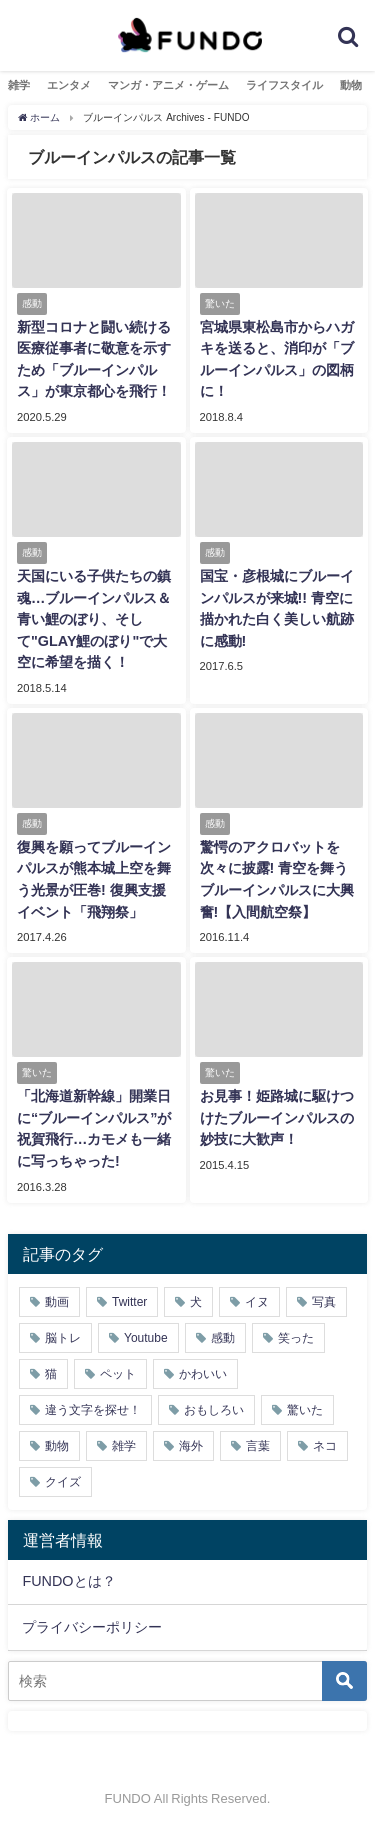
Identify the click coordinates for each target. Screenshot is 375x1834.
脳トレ (63, 1338)
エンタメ (69, 85)
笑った (296, 1338)
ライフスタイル (284, 85)
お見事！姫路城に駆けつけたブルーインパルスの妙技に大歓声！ (277, 1117)
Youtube (146, 1338)
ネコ (325, 1446)
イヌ (257, 1302)
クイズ (63, 1482)
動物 (351, 85)
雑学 (19, 85)
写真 (324, 1302)
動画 (57, 1302)
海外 (191, 1446)
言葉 (258, 1446)
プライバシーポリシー (92, 1627)
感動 (223, 1338)
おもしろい (214, 1410)
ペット (118, 1374)
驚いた (305, 1410)
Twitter (129, 1302)
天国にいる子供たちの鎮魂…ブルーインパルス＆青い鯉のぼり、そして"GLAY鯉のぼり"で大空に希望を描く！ (94, 619)
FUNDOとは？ (68, 1581)
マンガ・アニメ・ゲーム (168, 85)
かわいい (203, 1374)
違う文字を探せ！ (93, 1410)
